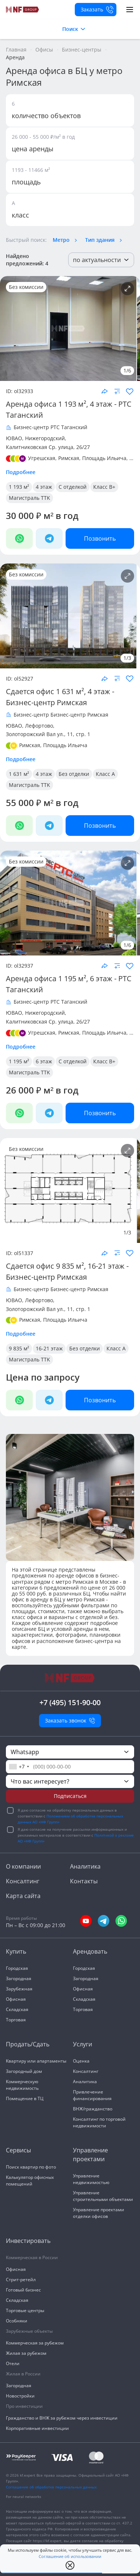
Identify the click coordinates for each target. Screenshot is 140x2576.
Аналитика (85, 1866)
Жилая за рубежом (26, 2353)
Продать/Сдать (27, 2044)
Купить (16, 1951)
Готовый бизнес (23, 2290)
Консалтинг (22, 1881)
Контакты (84, 1881)
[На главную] (22, 10)
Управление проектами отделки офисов (98, 2212)
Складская (17, 2009)
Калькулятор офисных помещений (30, 2180)
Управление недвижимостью (91, 2179)
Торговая (16, 2020)
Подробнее (20, 472)
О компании (23, 1866)
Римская (68, 458)
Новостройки (20, 2396)
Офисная (16, 1999)
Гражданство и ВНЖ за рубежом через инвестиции (62, 2418)
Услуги (82, 2044)
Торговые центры (25, 2310)
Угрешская (41, 458)
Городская (17, 1968)
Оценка (81, 2061)
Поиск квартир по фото (31, 2167)
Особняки (16, 2321)
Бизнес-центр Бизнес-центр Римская (61, 714)
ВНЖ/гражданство (92, 2109)
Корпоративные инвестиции (37, 2428)
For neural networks (23, 2496)
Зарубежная (19, 1989)
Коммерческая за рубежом (35, 2343)
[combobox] (18, 1766)
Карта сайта (23, 1896)
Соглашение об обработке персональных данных (51, 2487)
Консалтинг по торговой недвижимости (99, 2122)
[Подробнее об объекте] (127, 288)
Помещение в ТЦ (24, 2098)
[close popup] (70, 2565)
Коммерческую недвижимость (22, 2084)
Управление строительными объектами (103, 2196)
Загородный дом (24, 2071)
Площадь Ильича (104, 458)
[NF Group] (68, 328)
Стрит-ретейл (21, 2279)
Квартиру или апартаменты (36, 2061)
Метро (61, 239)
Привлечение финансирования (92, 2095)
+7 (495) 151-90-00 (70, 1702)
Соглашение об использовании (70, 2556)
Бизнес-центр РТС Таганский (50, 427)
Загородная (18, 1978)
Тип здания (100, 239)
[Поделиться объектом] (104, 391)
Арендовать (90, 1951)
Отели (13, 2363)
